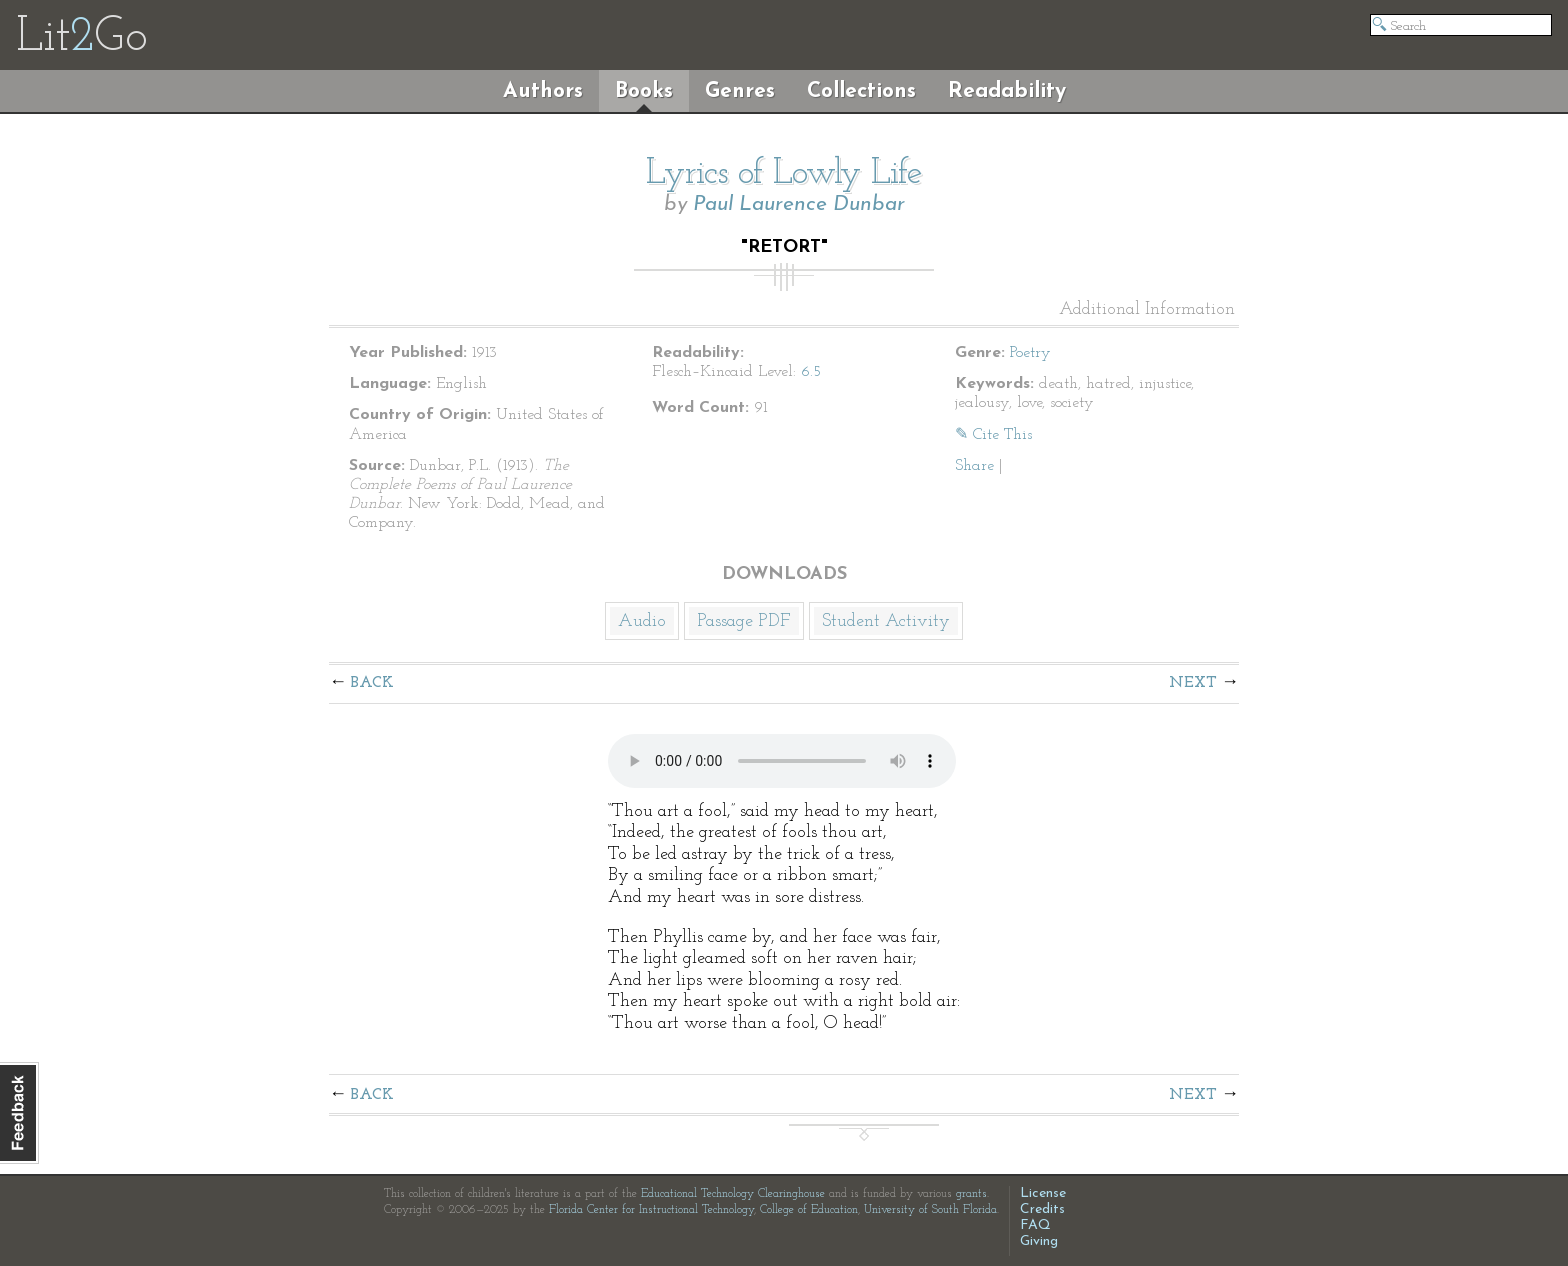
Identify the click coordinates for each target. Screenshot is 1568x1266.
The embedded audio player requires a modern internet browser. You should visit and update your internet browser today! (782, 761)
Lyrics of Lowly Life (784, 174)
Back (372, 683)
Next (1193, 683)
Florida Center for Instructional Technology (651, 1210)
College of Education (809, 1210)
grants (971, 1194)
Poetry (1030, 353)
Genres (740, 91)
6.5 (811, 372)
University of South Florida (930, 1210)
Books (644, 91)
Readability (1007, 91)
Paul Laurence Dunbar (799, 204)
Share (974, 466)
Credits (1042, 1209)
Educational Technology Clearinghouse (733, 1194)
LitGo (81, 38)
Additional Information (1147, 310)
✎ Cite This (993, 435)
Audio (642, 621)
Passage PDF (744, 621)
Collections (861, 91)
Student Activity (886, 621)
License (1043, 1193)
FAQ (1035, 1225)
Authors (543, 91)
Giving (1039, 1241)
